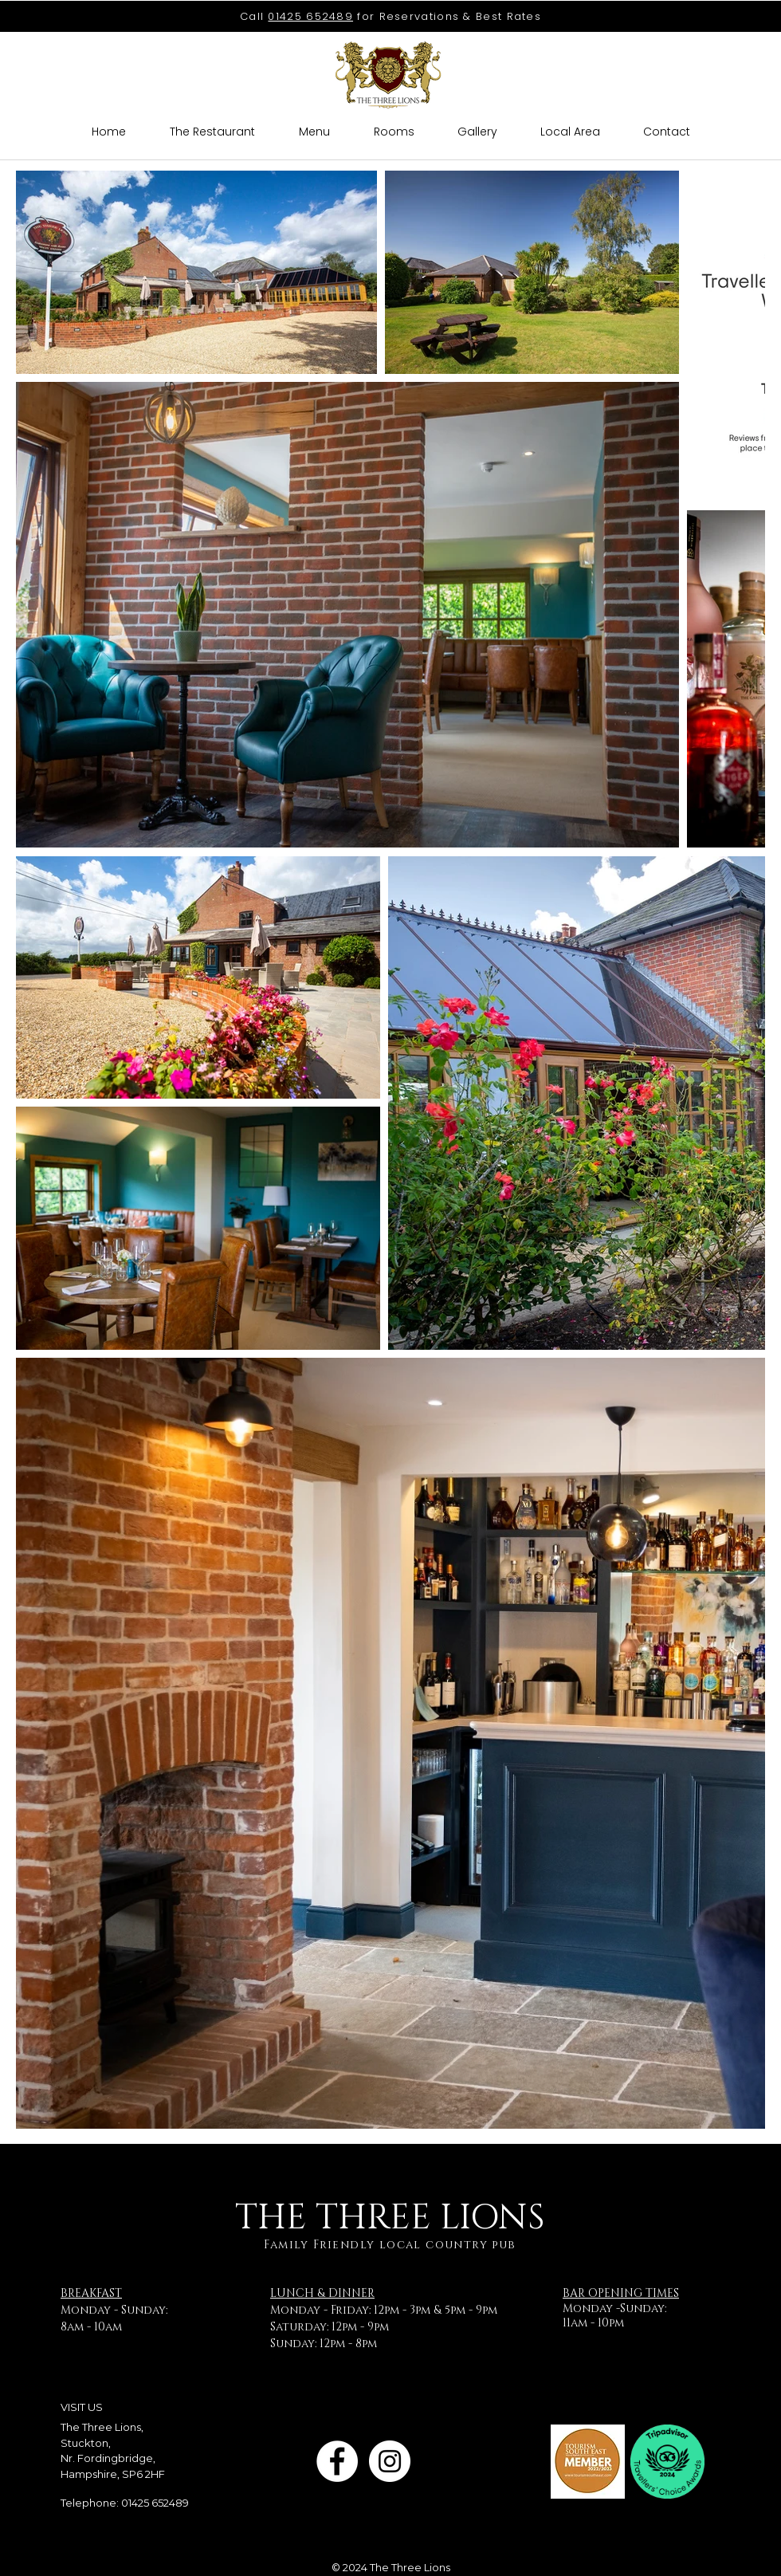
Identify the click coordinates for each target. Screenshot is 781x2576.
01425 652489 (310, 16)
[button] (477, 131)
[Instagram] (389, 2461)
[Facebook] (337, 2461)
